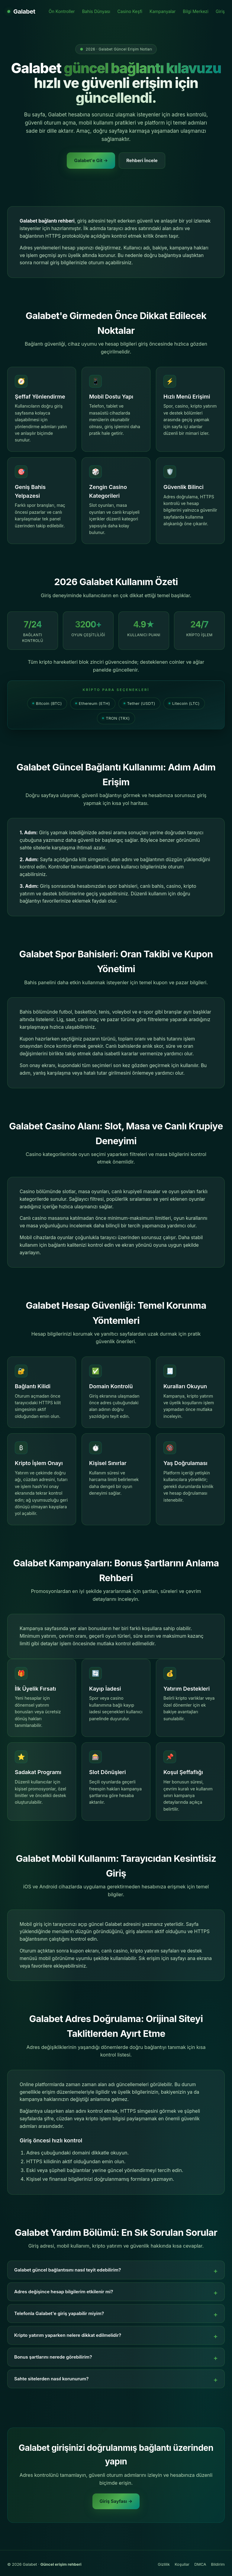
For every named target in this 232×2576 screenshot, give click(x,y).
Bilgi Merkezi (195, 11)
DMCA (200, 2564)
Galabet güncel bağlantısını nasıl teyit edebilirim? (67, 2270)
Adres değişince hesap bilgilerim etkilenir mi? (63, 2291)
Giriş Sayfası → (116, 2501)
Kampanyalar (163, 11)
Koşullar (182, 2564)
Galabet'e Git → (91, 160)
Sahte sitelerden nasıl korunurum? (51, 2379)
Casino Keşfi (130, 11)
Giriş (220, 11)
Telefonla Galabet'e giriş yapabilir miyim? (59, 2313)
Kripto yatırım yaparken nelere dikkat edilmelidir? (67, 2335)
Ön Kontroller (62, 11)
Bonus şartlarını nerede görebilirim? (53, 2357)
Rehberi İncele (141, 160)
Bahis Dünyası (96, 11)
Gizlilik (164, 2564)
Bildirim (218, 2564)
